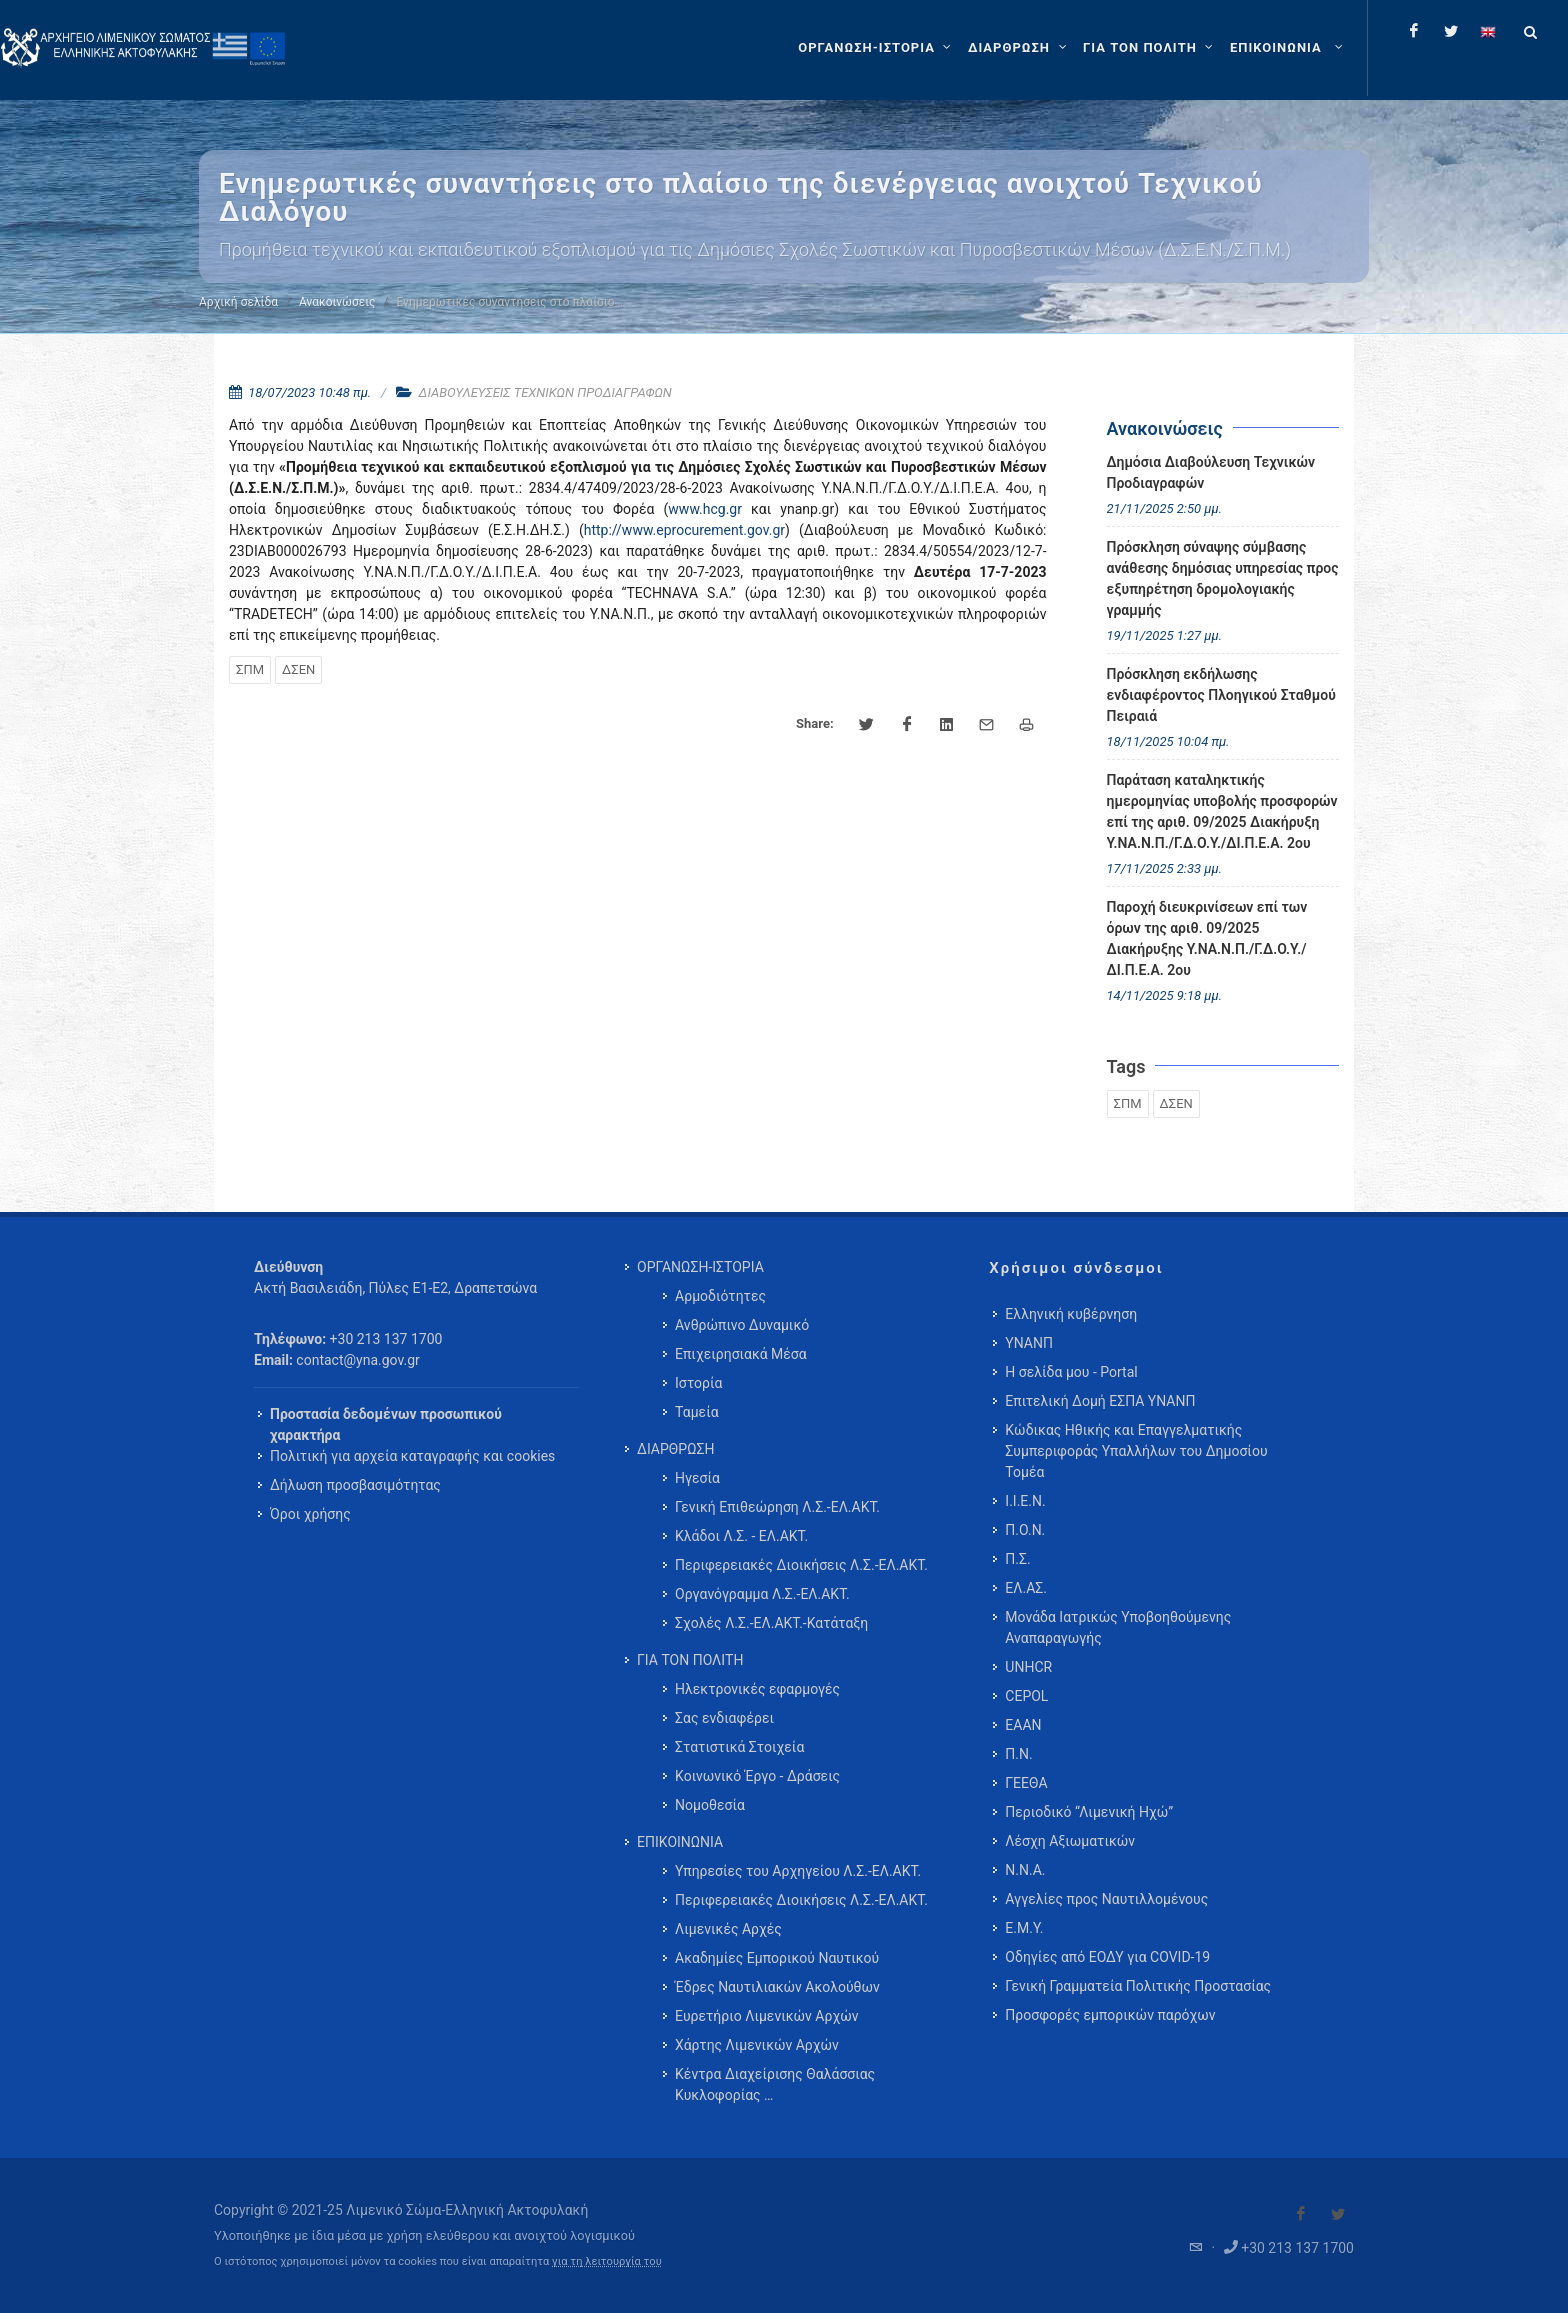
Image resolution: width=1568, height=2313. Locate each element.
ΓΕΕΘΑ (1026, 1783)
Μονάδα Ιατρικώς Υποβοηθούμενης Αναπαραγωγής (1118, 1627)
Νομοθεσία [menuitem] (710, 1805)
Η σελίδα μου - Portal (1071, 1372)
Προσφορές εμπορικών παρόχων (1110, 2015)
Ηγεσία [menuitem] (697, 1478)
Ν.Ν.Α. (1025, 1870)
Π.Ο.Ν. (1025, 1530)
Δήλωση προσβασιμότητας (355, 1485)
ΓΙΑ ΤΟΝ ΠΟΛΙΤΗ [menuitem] (690, 1660)
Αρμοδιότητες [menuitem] (720, 1296)
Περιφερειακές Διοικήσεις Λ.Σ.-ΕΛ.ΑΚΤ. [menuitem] (801, 1565)
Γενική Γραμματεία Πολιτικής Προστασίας (1138, 1986)
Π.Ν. (1018, 1754)
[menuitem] (1288, 48)
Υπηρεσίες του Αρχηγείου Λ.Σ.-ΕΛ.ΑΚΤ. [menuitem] (798, 1871)
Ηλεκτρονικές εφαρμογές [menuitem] (757, 1689)
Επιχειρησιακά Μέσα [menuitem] (741, 1354)
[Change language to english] (1488, 31)
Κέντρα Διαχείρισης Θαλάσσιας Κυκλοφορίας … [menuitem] (775, 2084)
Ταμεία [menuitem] (697, 1412)
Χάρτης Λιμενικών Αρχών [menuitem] (757, 2045)
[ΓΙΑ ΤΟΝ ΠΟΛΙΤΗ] (1150, 48)
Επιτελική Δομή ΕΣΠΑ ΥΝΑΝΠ (1100, 1401)
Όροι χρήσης (310, 1514)
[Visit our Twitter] (1338, 2214)
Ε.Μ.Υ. (1024, 1928)
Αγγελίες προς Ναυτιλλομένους (1106, 1899)
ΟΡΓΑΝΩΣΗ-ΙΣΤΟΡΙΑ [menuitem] (700, 1267)
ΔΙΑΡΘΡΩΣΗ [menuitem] (675, 1449)
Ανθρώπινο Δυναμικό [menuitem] (742, 1325)
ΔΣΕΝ (298, 669)
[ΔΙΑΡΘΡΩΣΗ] (1019, 48)
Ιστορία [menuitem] (698, 1383)
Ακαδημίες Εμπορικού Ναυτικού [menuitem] (777, 1958)
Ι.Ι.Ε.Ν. (1025, 1501)
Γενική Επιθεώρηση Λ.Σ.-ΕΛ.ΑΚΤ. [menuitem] (777, 1507)
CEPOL (1026, 1696)
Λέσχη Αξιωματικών (1070, 1841)
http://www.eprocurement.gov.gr (684, 530)
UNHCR (1028, 1667)
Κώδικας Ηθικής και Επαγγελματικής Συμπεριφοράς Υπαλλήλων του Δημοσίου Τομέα (1136, 1451)
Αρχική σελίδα (238, 302)
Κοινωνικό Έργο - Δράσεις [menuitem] (757, 1776)
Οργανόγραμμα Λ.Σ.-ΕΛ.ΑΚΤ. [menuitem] (762, 1594)
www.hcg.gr (705, 509)
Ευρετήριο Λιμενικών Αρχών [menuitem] (766, 2016)
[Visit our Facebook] (1301, 2214)
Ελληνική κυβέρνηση (1071, 1314)
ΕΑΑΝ (1023, 1725)
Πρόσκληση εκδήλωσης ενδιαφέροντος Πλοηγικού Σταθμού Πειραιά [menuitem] (1221, 695)
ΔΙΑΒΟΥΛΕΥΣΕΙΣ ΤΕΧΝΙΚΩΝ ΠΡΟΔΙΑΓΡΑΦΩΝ (545, 392)
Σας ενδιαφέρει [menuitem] (724, 1718)
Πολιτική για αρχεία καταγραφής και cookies (412, 1456)
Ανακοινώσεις (337, 302)
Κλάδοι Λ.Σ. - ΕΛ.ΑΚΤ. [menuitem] (741, 1536)
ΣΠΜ (250, 669)
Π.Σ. (1017, 1559)
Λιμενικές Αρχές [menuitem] (728, 1929)
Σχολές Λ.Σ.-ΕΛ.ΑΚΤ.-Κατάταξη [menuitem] (771, 1623)
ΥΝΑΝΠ (1029, 1343)
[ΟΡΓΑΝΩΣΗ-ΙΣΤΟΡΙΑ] (877, 48)
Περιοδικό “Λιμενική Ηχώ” (1089, 1812)
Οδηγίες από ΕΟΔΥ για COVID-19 (1107, 1957)
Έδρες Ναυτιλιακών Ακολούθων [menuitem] (777, 1987)
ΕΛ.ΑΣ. (1026, 1588)
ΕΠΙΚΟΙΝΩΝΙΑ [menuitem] (680, 1842)
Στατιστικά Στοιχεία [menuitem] (739, 1747)
